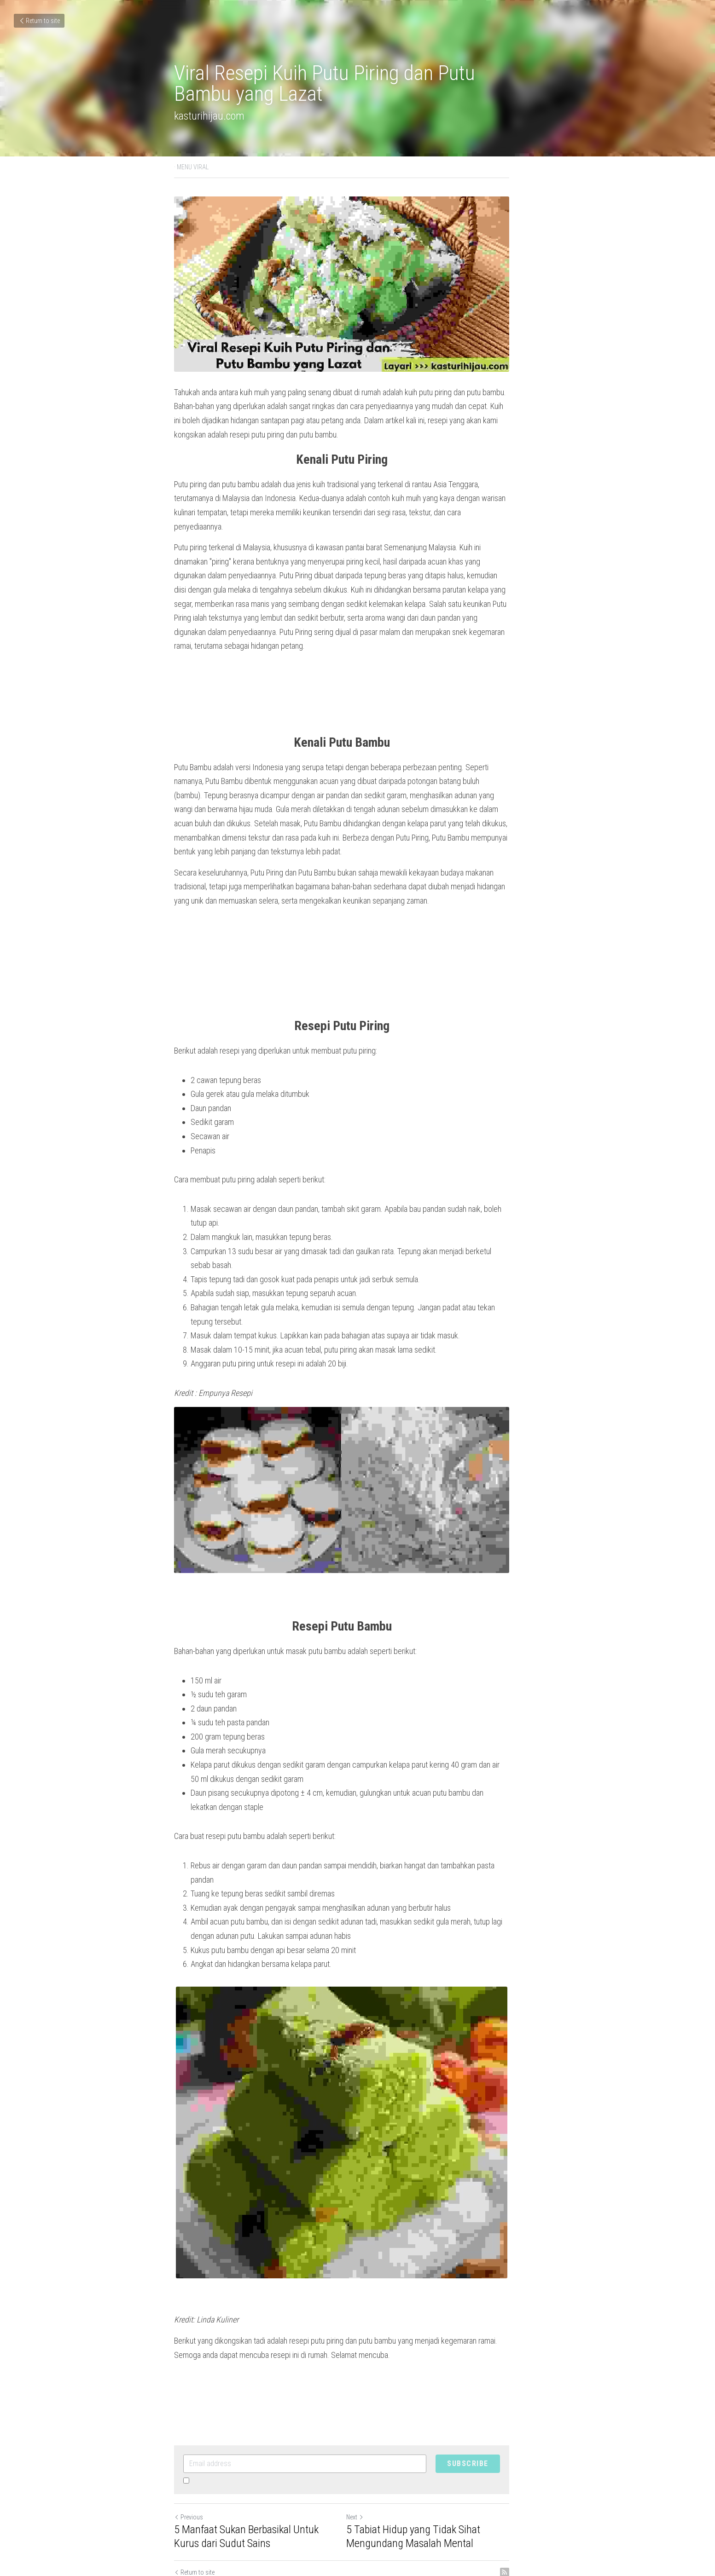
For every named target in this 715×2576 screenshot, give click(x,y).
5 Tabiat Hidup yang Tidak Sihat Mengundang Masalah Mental (429, 2484)
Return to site (39, 20)
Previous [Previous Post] (188, 2464)
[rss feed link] (536, 2519)
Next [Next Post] (371, 2464)
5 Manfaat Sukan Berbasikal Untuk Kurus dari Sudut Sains (260, 2484)
